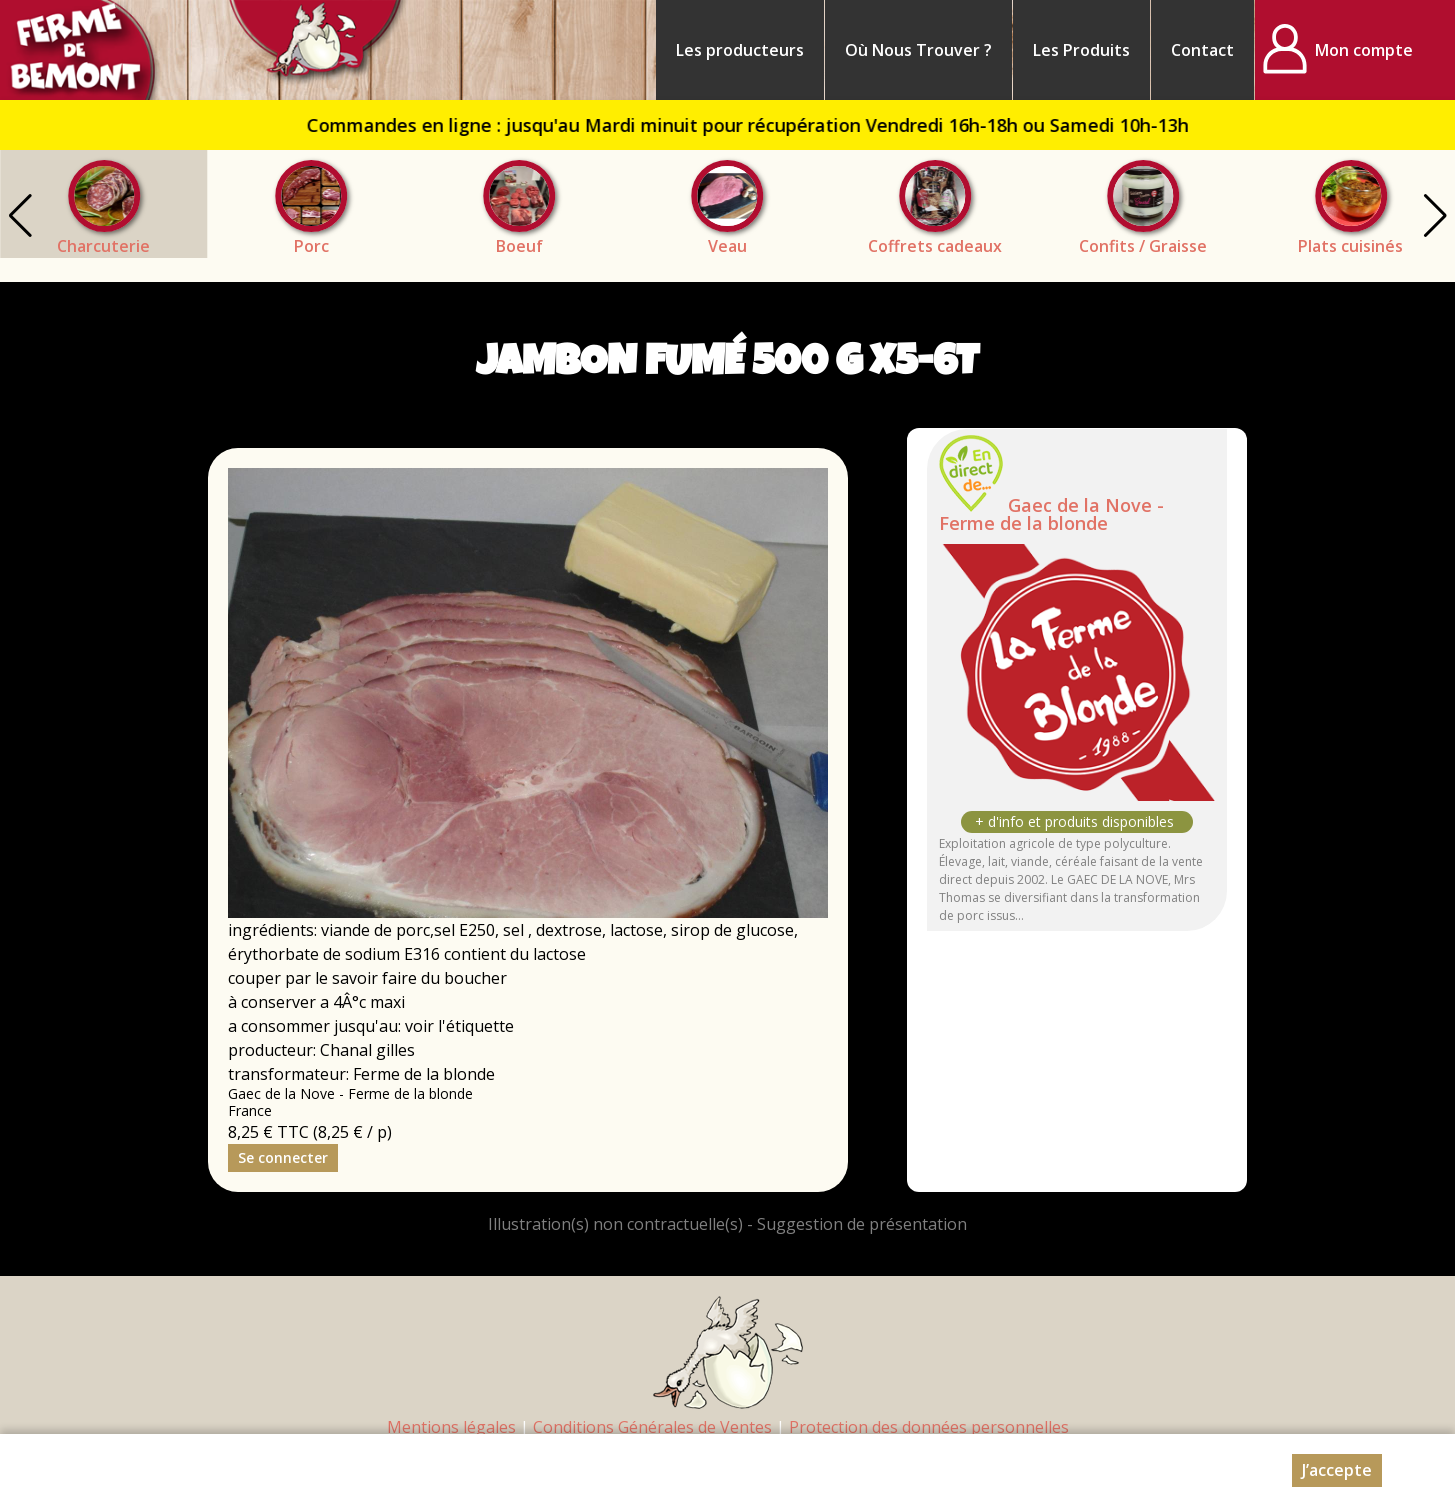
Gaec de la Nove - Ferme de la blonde (1051, 514)
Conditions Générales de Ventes (652, 1427)
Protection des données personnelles (929, 1427)
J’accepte (1337, 1470)
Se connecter (283, 1157)
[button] (1435, 216)
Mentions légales (451, 1427)
